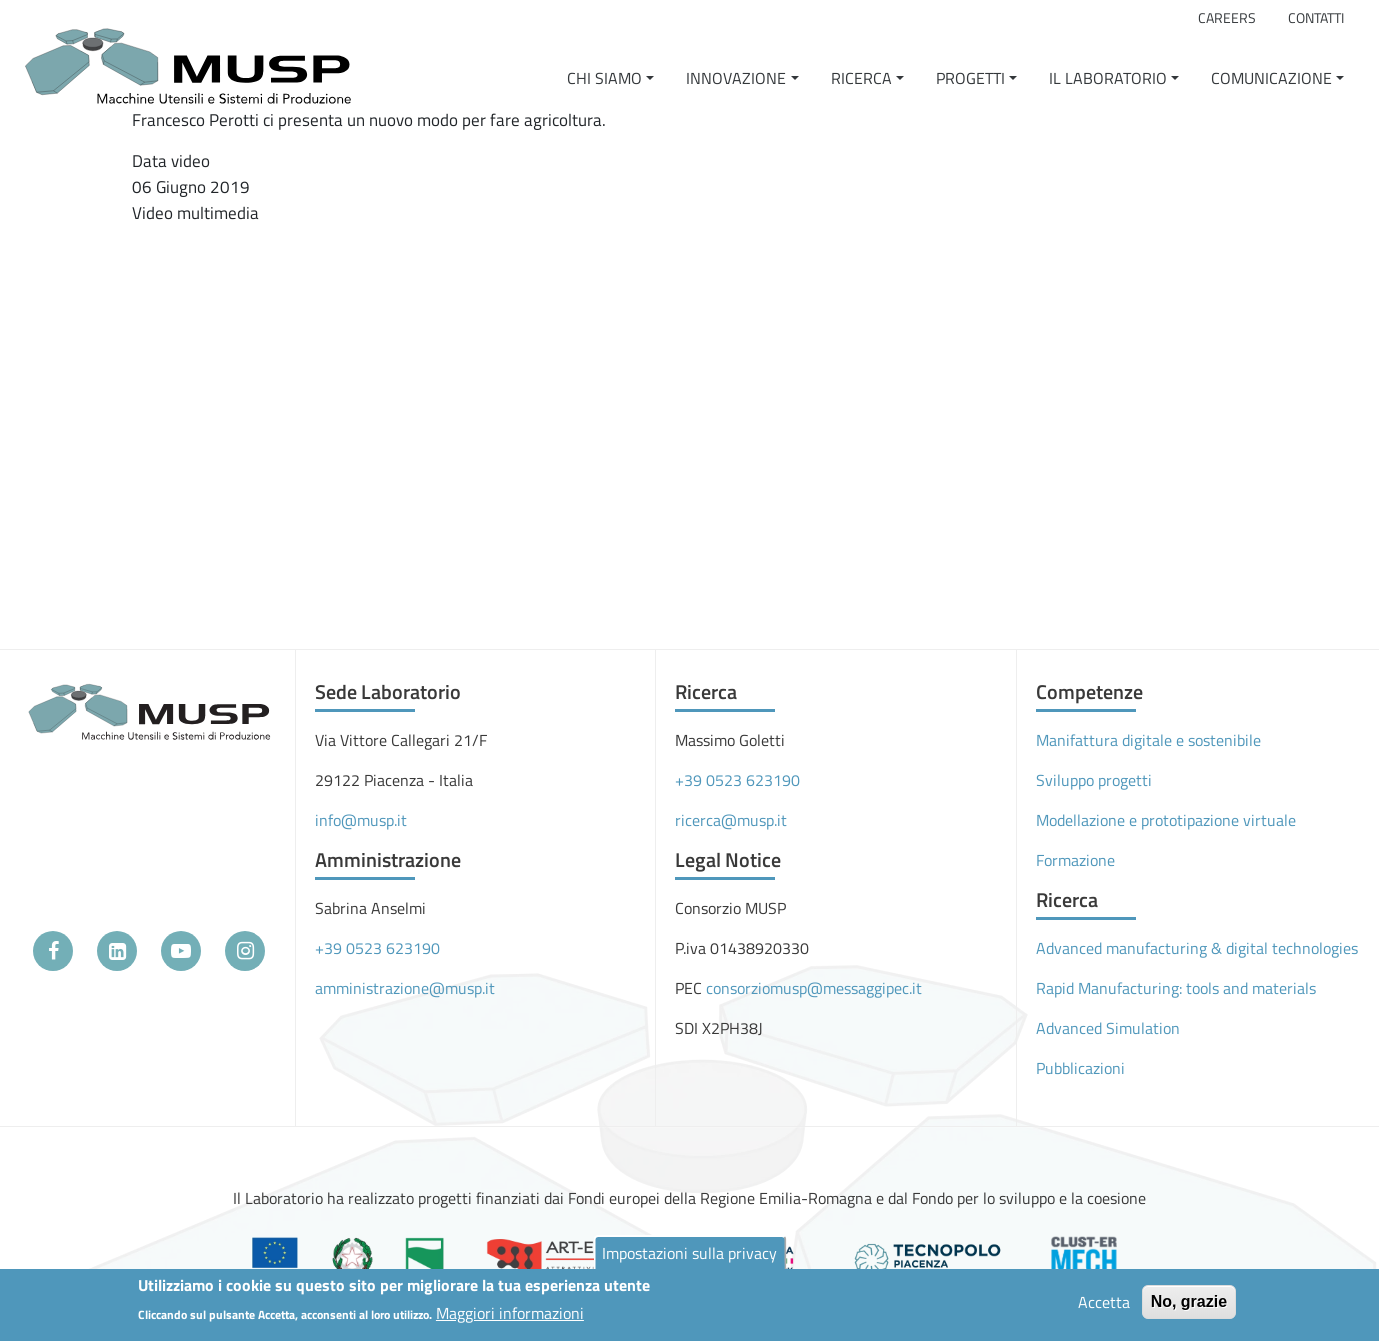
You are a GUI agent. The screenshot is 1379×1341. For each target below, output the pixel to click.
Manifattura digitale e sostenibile (1148, 740)
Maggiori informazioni (510, 1313)
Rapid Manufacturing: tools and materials (1176, 988)
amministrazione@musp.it (405, 988)
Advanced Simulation (1108, 1028)
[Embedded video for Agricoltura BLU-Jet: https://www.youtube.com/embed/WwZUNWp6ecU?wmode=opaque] (357, 383)
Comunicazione (1271, 78)
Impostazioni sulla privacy (689, 1253)
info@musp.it (361, 820)
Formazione (1075, 860)
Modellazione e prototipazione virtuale (1166, 820)
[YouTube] (181, 951)
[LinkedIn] (117, 951)
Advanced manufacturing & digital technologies (1197, 948)
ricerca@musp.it (731, 820)
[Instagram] (245, 951)
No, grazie (1189, 1301)
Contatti (1316, 18)
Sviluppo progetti (1094, 780)
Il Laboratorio (1108, 78)
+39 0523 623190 (377, 948)
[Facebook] (53, 951)
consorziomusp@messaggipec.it (814, 988)
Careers (1227, 18)
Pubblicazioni (1080, 1068)
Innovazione (736, 78)
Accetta (1104, 1302)
